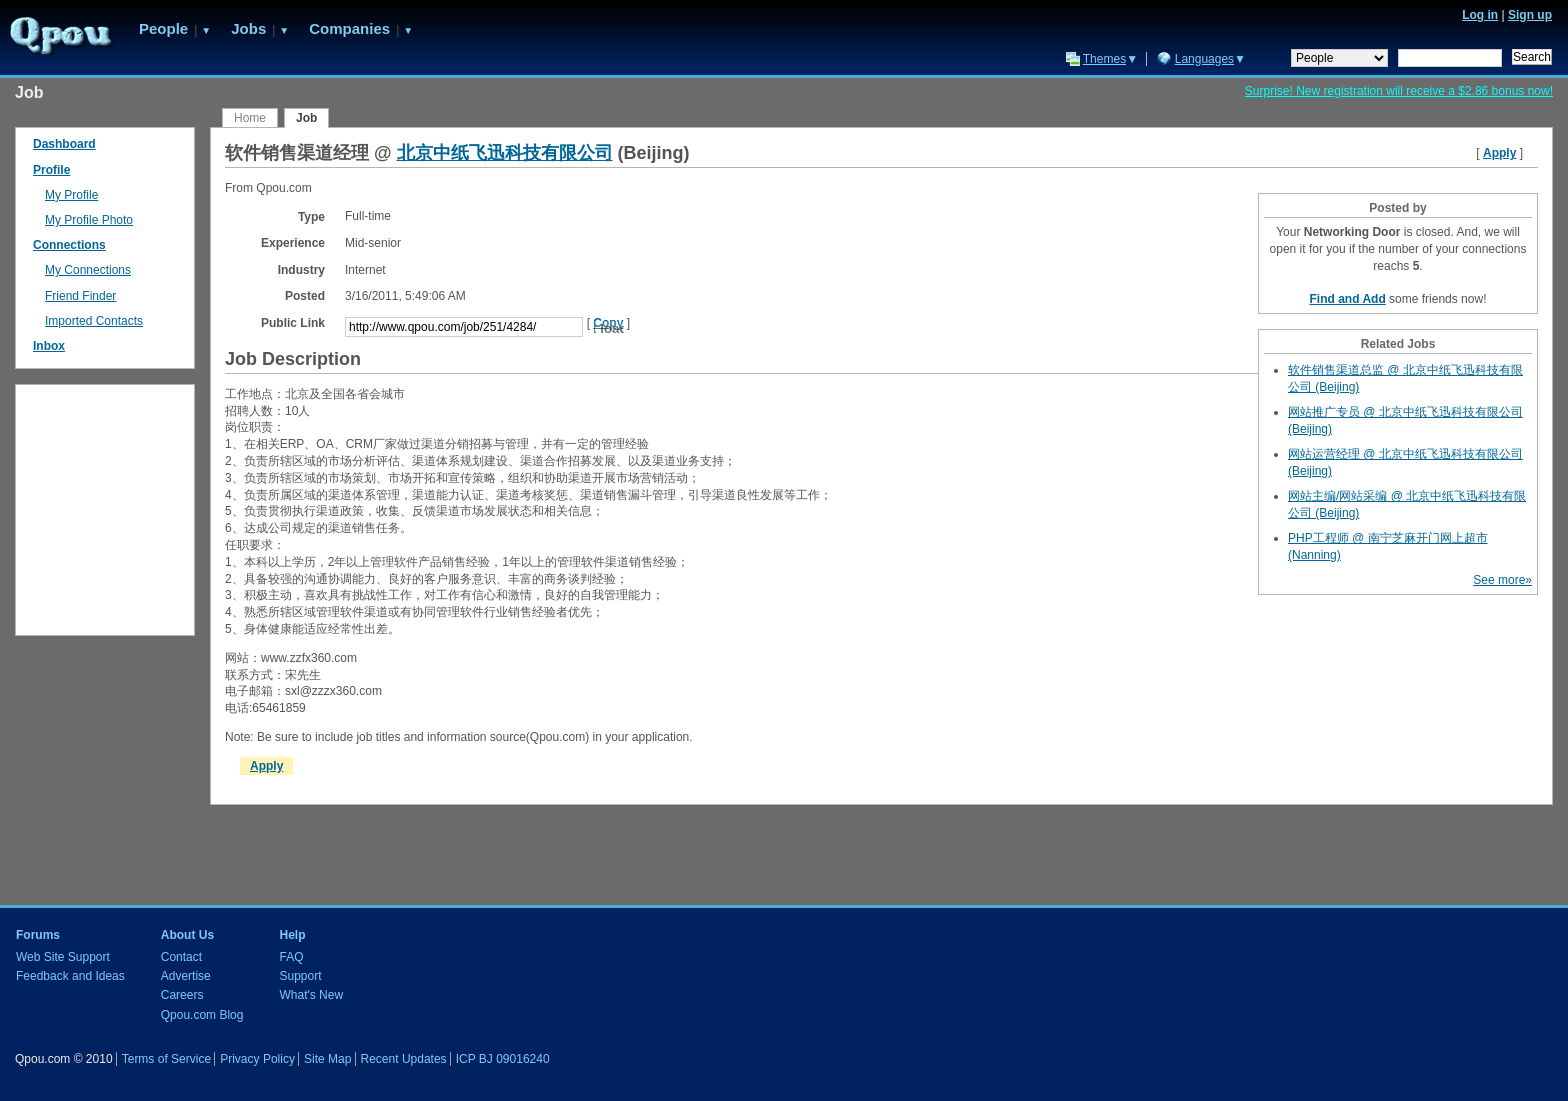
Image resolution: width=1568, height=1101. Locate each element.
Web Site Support (63, 957)
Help (292, 935)
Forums (38, 935)
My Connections (88, 270)
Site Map (327, 1059)
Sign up (1530, 15)
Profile (51, 170)
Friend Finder (80, 296)
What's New (311, 995)
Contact (181, 957)
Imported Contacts (94, 321)
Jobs (248, 28)
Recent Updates (404, 1059)
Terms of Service (166, 1059)
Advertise (186, 976)
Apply (1499, 153)
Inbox (49, 346)
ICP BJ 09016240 (503, 1059)
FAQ (291, 957)
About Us (187, 935)
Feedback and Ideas (70, 976)
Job (306, 118)
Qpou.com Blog (202, 1015)
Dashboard (64, 144)
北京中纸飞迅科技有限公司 (505, 153)
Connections (69, 245)
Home (250, 118)
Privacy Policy (257, 1059)
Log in (1480, 15)
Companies (349, 28)
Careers (182, 995)
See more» (1502, 580)
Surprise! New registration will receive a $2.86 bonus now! (1399, 91)
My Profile (71, 195)
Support (300, 976)
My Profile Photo (89, 220)
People (163, 28)
